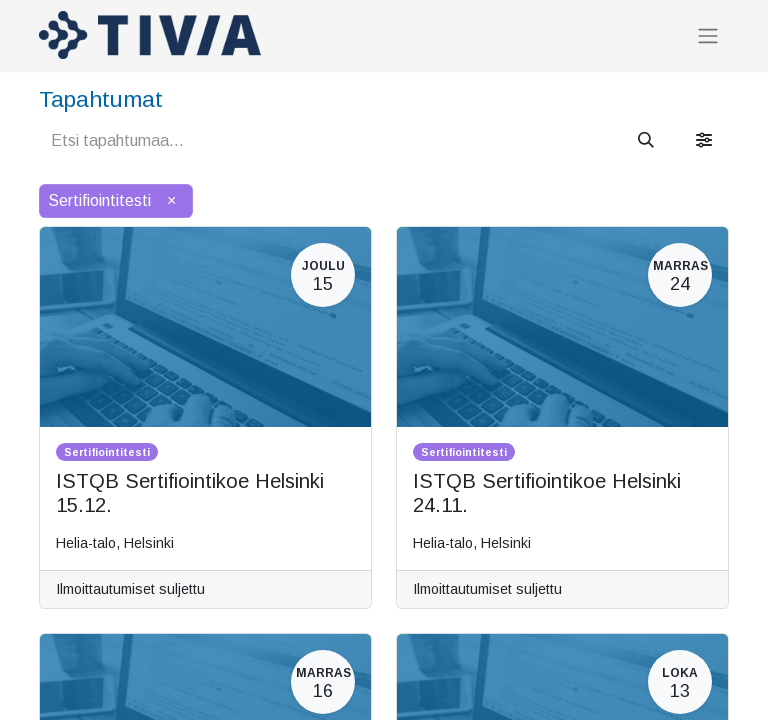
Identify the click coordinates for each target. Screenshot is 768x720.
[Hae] (646, 141)
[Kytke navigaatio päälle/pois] (708, 35)
